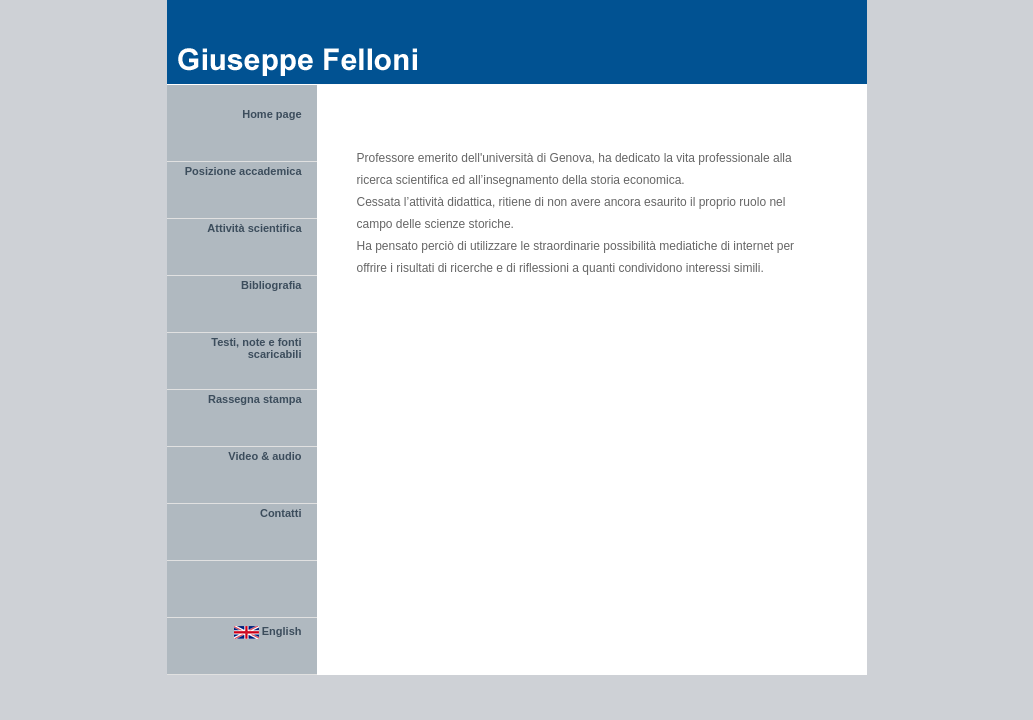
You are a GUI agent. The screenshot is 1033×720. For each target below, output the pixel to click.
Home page (271, 114)
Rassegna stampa (255, 399)
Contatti (281, 513)
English (268, 632)
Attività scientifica (254, 228)
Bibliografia (271, 285)
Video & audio (264, 456)
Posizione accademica (243, 171)
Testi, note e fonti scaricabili (256, 348)
